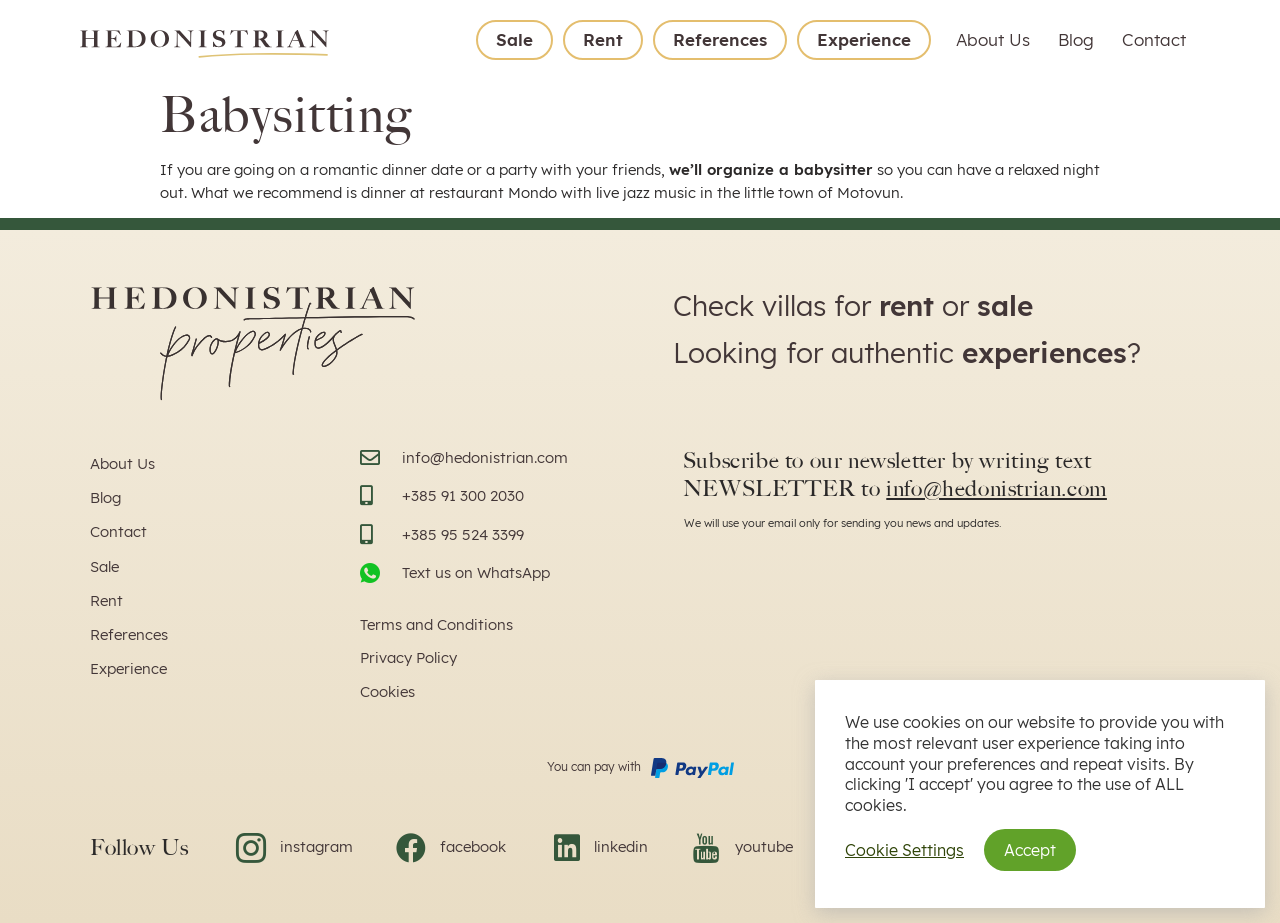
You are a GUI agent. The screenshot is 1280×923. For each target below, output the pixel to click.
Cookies (387, 691)
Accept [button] (1030, 850)
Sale (514, 39)
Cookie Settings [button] (904, 850)
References (720, 39)
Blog (1076, 39)
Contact (1154, 39)
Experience (864, 39)
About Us (993, 39)
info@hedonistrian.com (996, 488)
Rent (603, 39)
